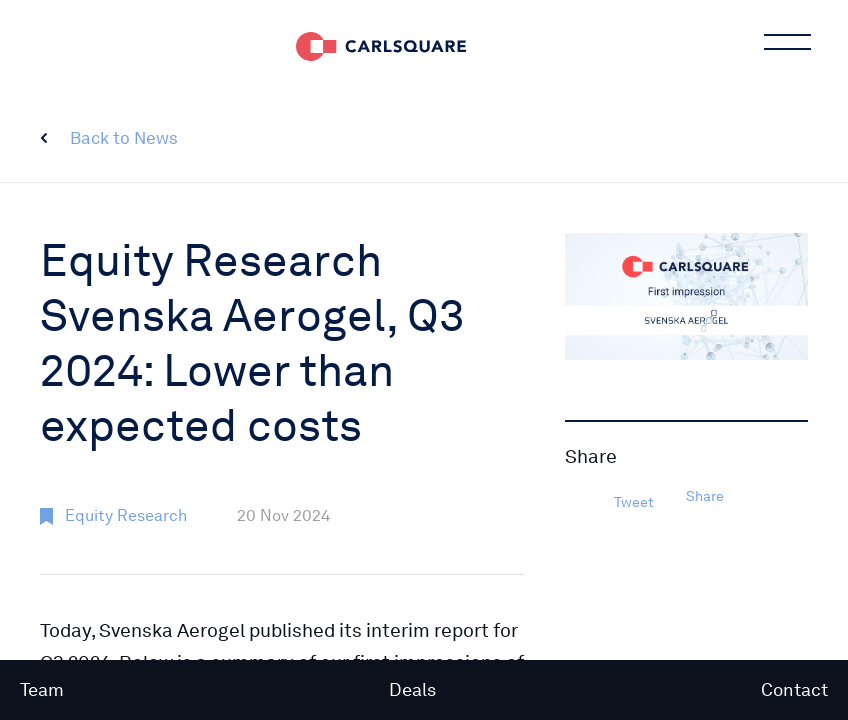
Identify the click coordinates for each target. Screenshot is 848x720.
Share (705, 496)
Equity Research (126, 515)
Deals (412, 689)
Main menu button (786, 45)
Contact (794, 689)
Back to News (124, 138)
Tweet (634, 502)
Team (42, 689)
